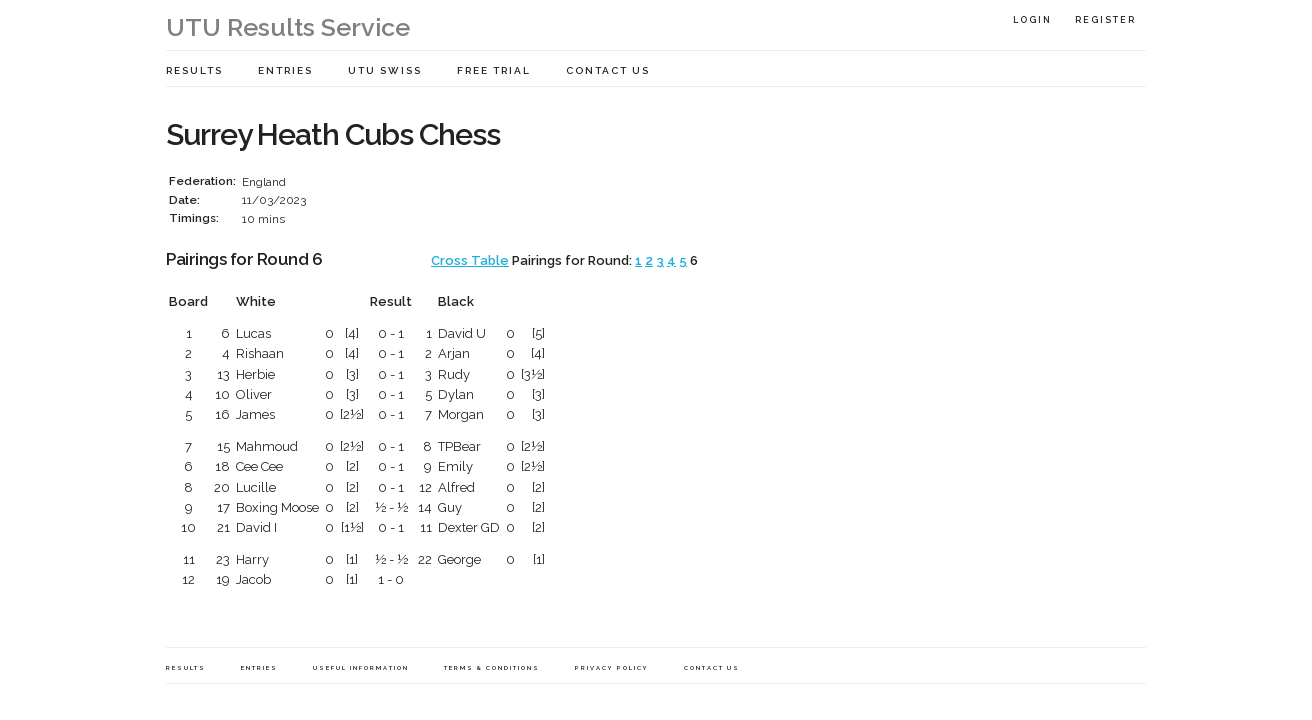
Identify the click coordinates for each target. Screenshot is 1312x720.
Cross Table (470, 260)
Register (1105, 20)
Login (1032, 20)
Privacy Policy (612, 667)
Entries (285, 70)
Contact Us (608, 70)
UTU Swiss (385, 70)
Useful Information (361, 667)
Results (194, 70)
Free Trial (494, 70)
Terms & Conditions (492, 667)
